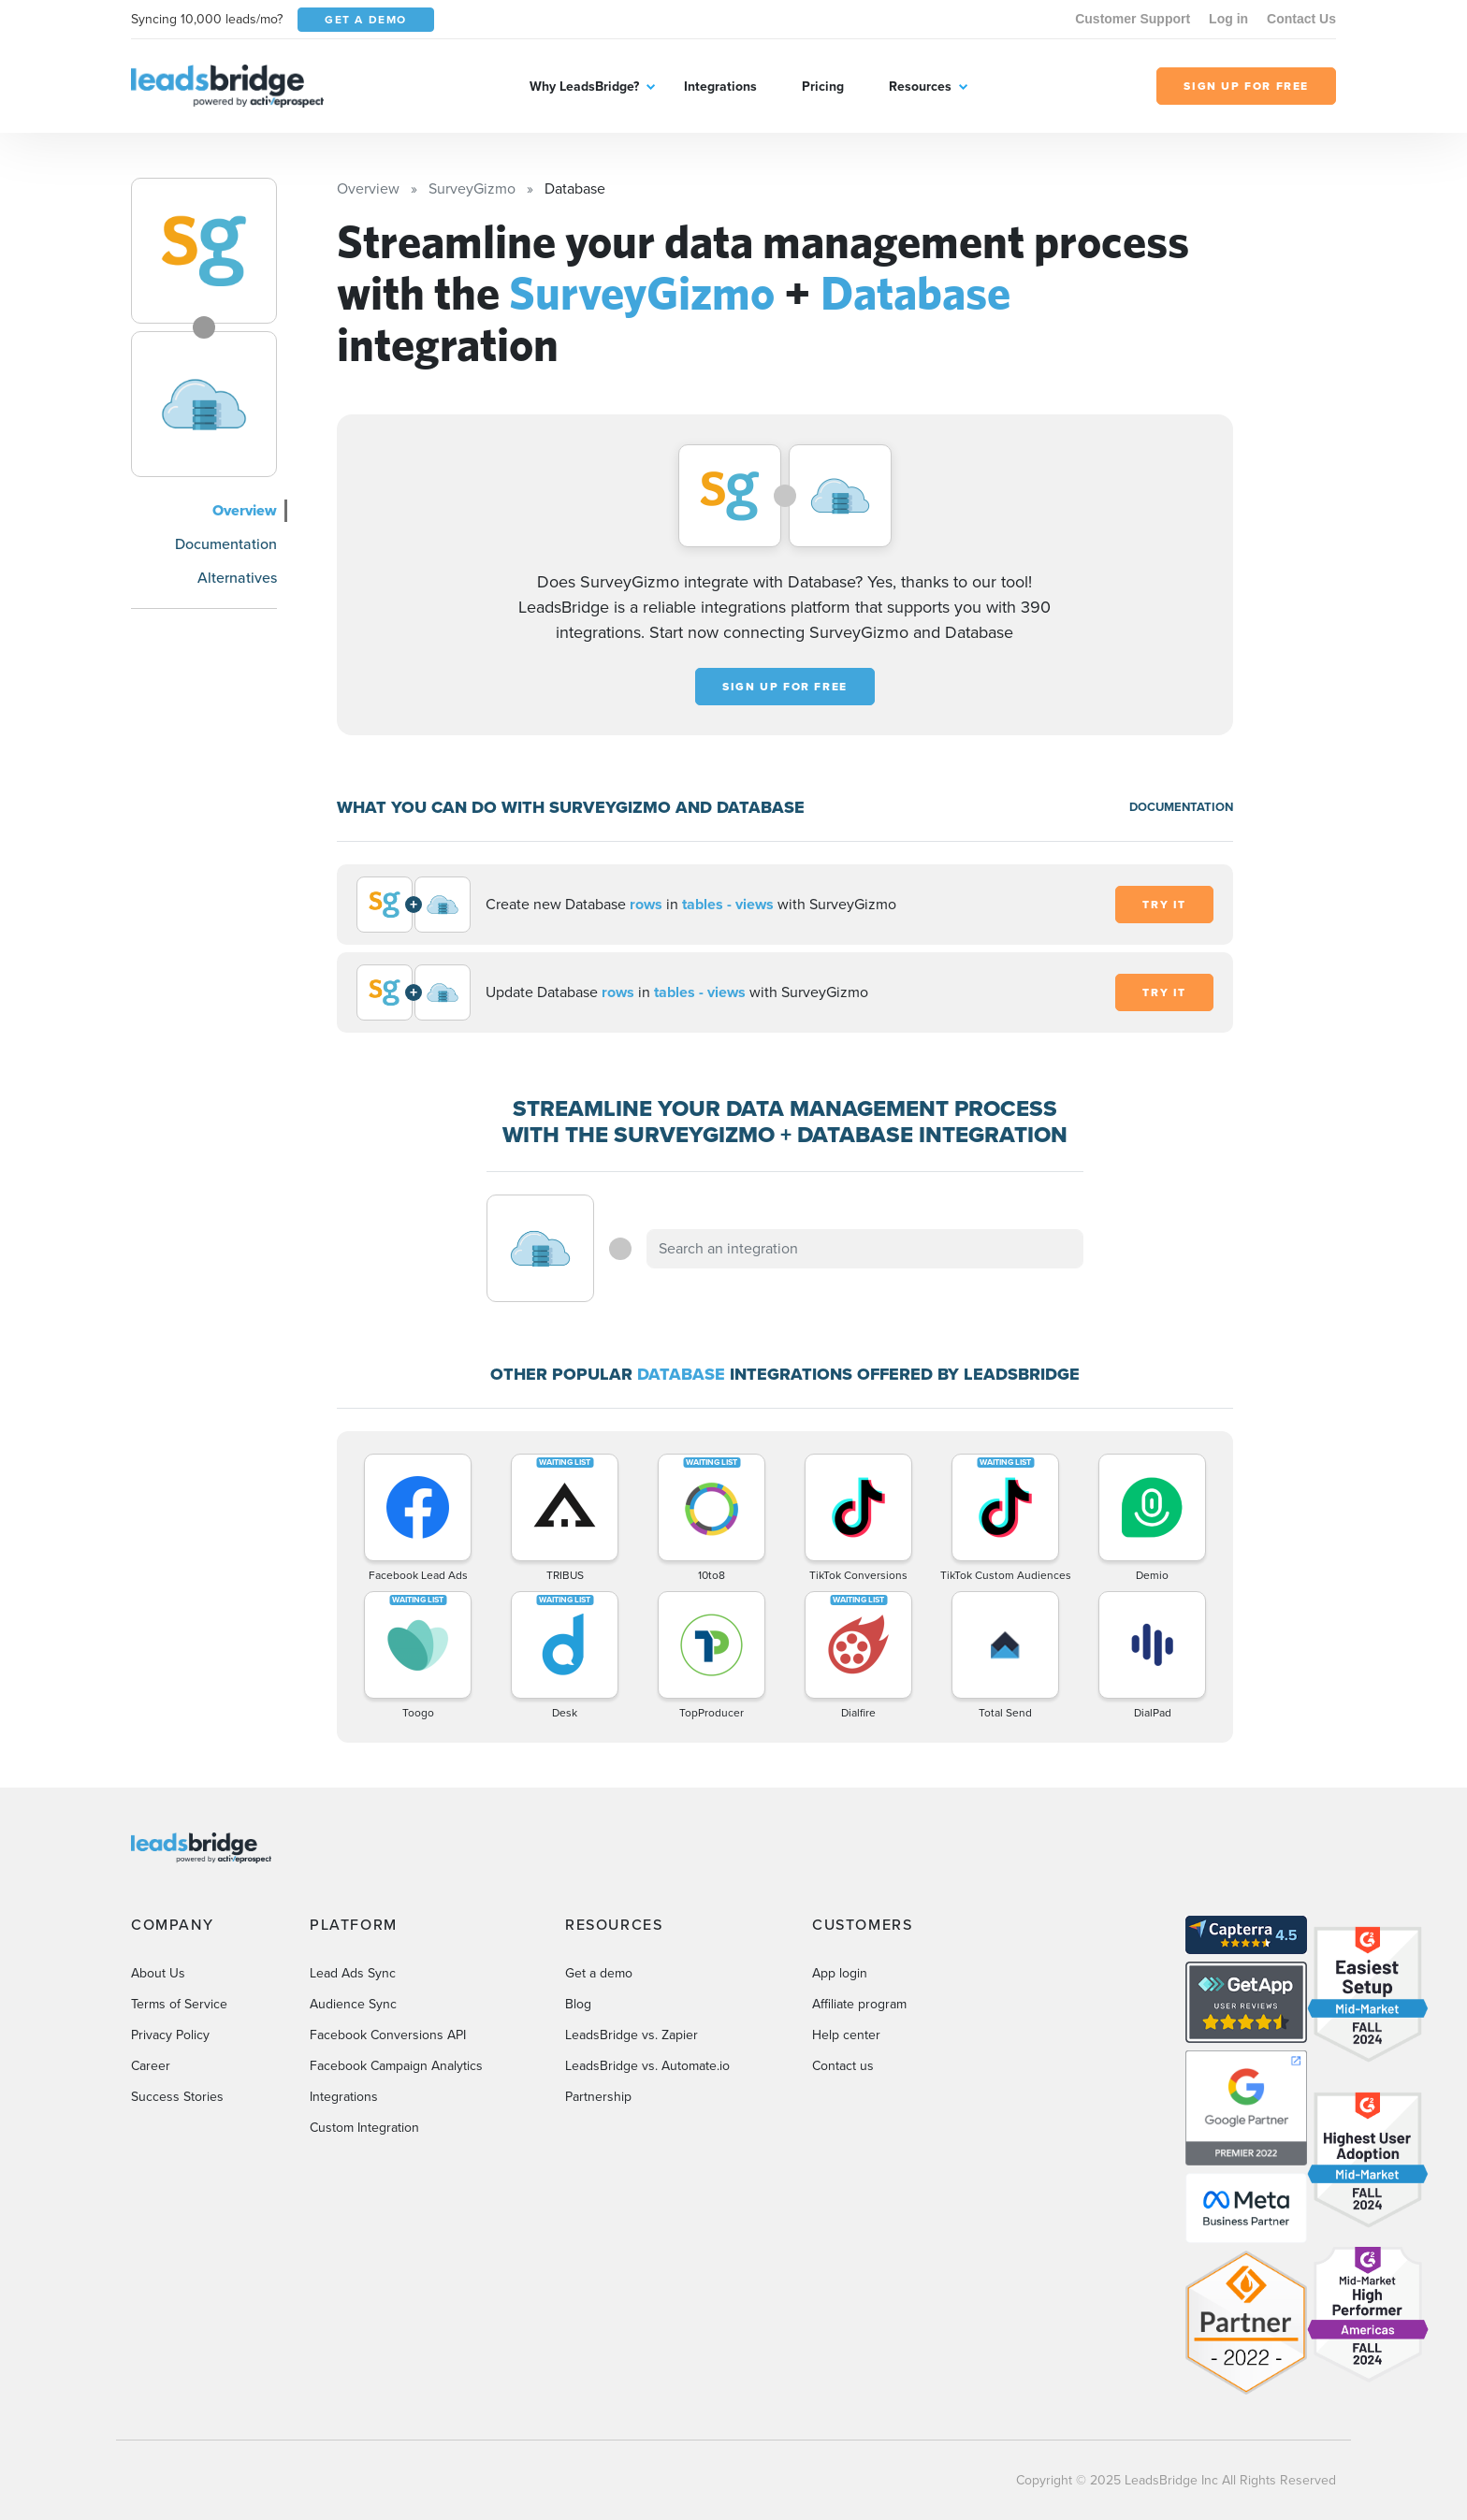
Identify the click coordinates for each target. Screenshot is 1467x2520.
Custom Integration (364, 2127)
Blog (578, 2004)
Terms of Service (179, 2004)
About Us (158, 1973)
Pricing (823, 86)
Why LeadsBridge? (584, 86)
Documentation (226, 544)
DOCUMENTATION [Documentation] (1181, 807)
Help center (846, 2035)
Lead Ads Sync (353, 1973)
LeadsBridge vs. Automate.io (647, 2066)
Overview (244, 510)
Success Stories (177, 2097)
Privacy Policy (170, 2035)
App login (839, 1973)
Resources (920, 86)
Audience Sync (353, 2004)
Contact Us (1301, 18)
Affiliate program (859, 2004)
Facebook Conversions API (388, 2035)
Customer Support (1132, 18)
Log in (1228, 18)
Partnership (598, 2097)
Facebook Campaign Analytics (396, 2066)
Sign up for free (785, 686)
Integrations (720, 86)
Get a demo (598, 1973)
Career (150, 2066)
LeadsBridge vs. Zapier (631, 2035)
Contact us (843, 2066)
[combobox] (865, 1248)
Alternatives (237, 577)
